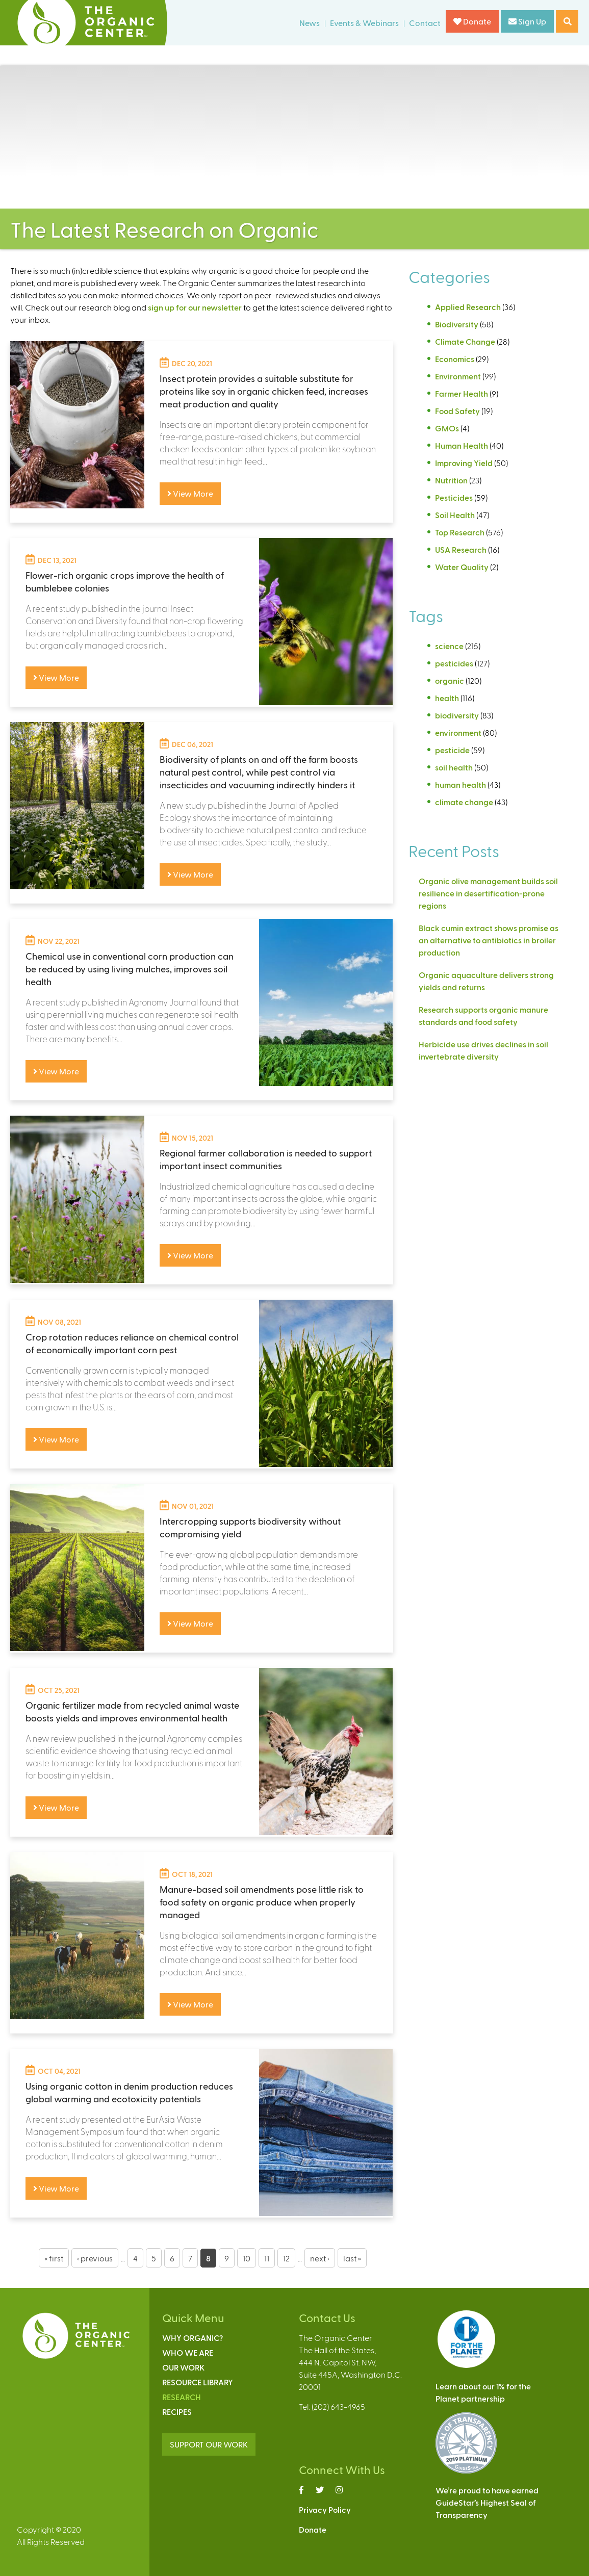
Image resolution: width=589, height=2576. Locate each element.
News (309, 23)
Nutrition (451, 480)
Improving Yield (464, 463)
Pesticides (454, 497)
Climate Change (465, 341)
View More (190, 493)
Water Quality (462, 567)
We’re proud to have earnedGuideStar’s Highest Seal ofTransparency (487, 2502)
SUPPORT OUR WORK (209, 2444)
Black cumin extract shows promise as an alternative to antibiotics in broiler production (488, 940)
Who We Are (187, 2352)
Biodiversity (456, 324)
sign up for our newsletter (195, 307)
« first (53, 2258)
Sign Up (527, 21)
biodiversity (457, 715)
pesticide (452, 750)
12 (286, 2258)
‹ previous (95, 2258)
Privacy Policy (325, 2509)
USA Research (460, 549)
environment (458, 732)
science (449, 646)
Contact (425, 23)
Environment (458, 376)
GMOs (447, 428)
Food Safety (457, 411)
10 (246, 2258)
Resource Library (197, 2382)
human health (460, 784)
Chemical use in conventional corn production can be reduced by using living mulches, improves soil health (129, 968)
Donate (472, 21)
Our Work (183, 2367)
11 (266, 2258)
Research (181, 2397)
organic (449, 680)
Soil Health (455, 515)
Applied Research (468, 307)
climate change (464, 802)
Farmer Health (461, 393)
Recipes (177, 2411)
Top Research (459, 532)
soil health (454, 767)
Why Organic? (192, 2337)
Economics (454, 359)
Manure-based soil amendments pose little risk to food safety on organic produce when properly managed (262, 1902)
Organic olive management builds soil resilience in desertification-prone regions (488, 893)
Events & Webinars (364, 23)
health (447, 698)
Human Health (461, 445)
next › (319, 2258)
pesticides (454, 663)
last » (352, 2258)
